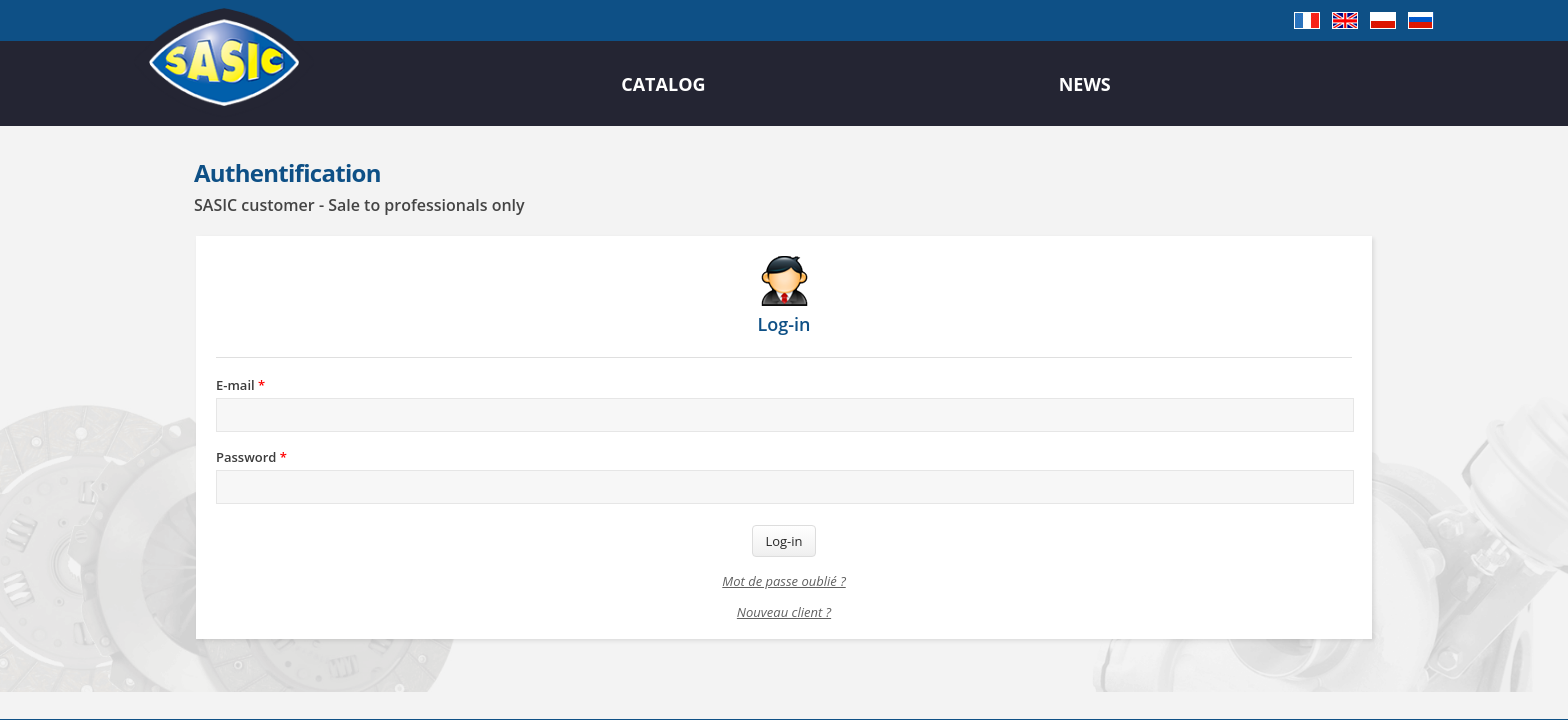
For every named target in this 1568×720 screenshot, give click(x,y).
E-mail (240, 385)
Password (251, 457)
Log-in (783, 541)
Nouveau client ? (784, 612)
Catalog (663, 84)
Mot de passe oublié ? (783, 581)
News (1085, 84)
